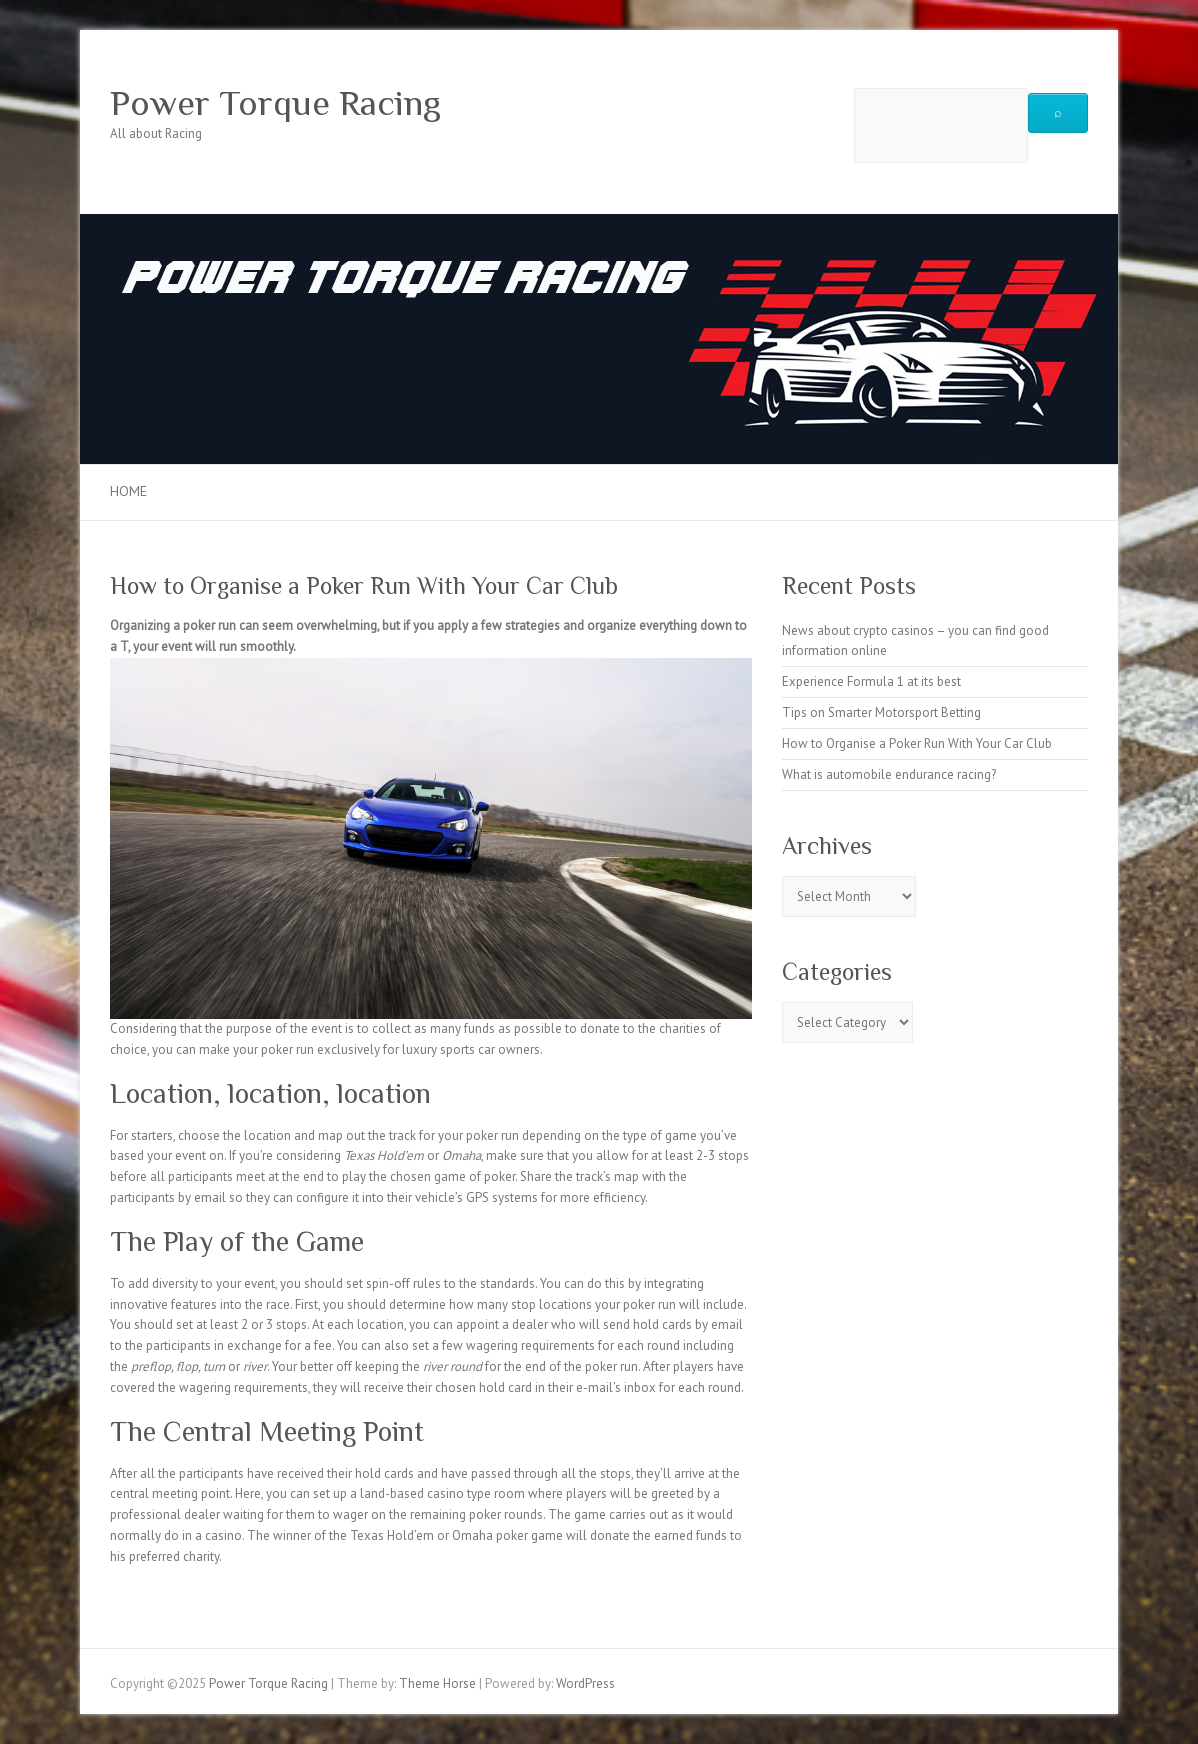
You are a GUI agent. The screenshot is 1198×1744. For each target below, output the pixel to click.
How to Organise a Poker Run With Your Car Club (917, 743)
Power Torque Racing (275, 103)
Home (128, 491)
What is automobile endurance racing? (889, 774)
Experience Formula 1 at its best (871, 681)
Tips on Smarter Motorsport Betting (881, 712)
